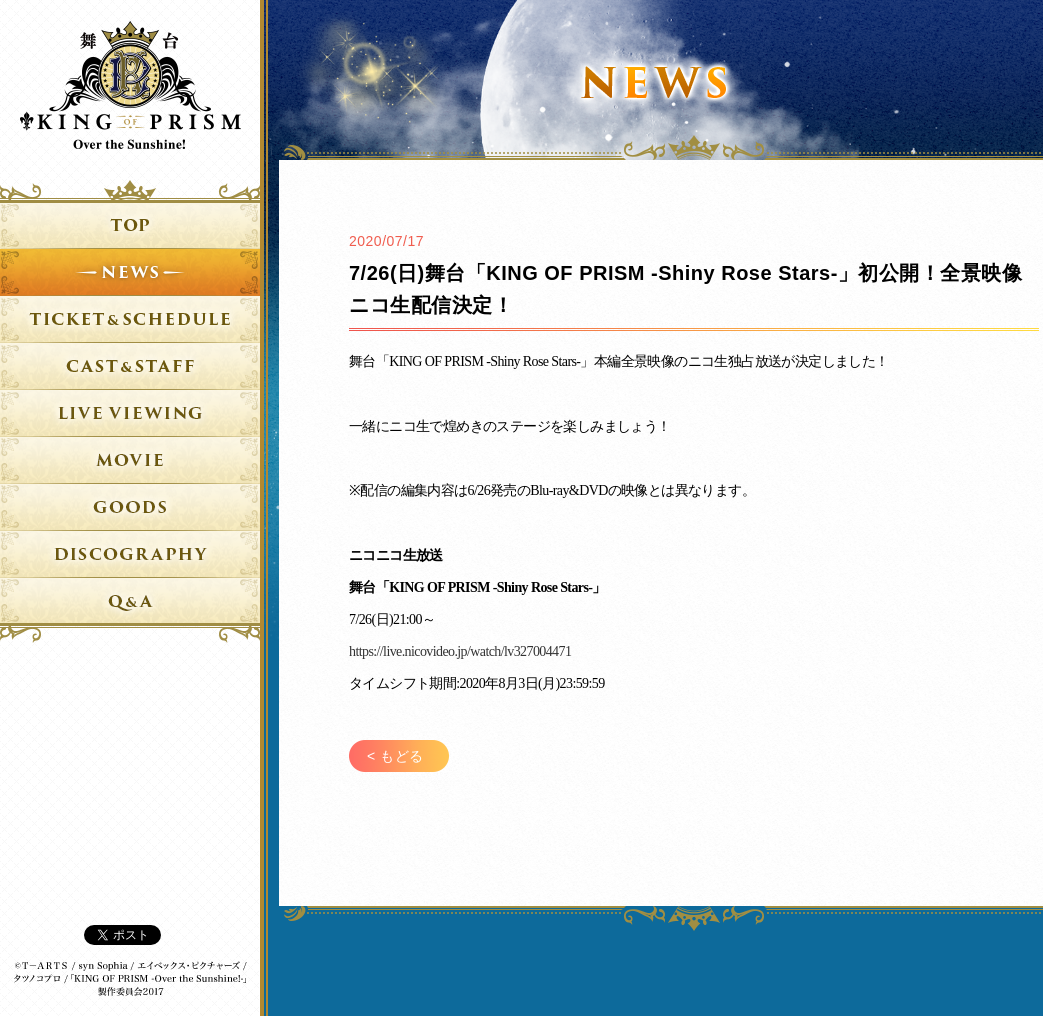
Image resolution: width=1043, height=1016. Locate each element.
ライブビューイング (130, 421)
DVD (130, 562)
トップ (130, 211)
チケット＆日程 (130, 327)
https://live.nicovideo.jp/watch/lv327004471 (460, 651)
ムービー (130, 468)
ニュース (130, 280)
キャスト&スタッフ (130, 374)
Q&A (130, 609)
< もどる (395, 756)
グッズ (130, 515)
